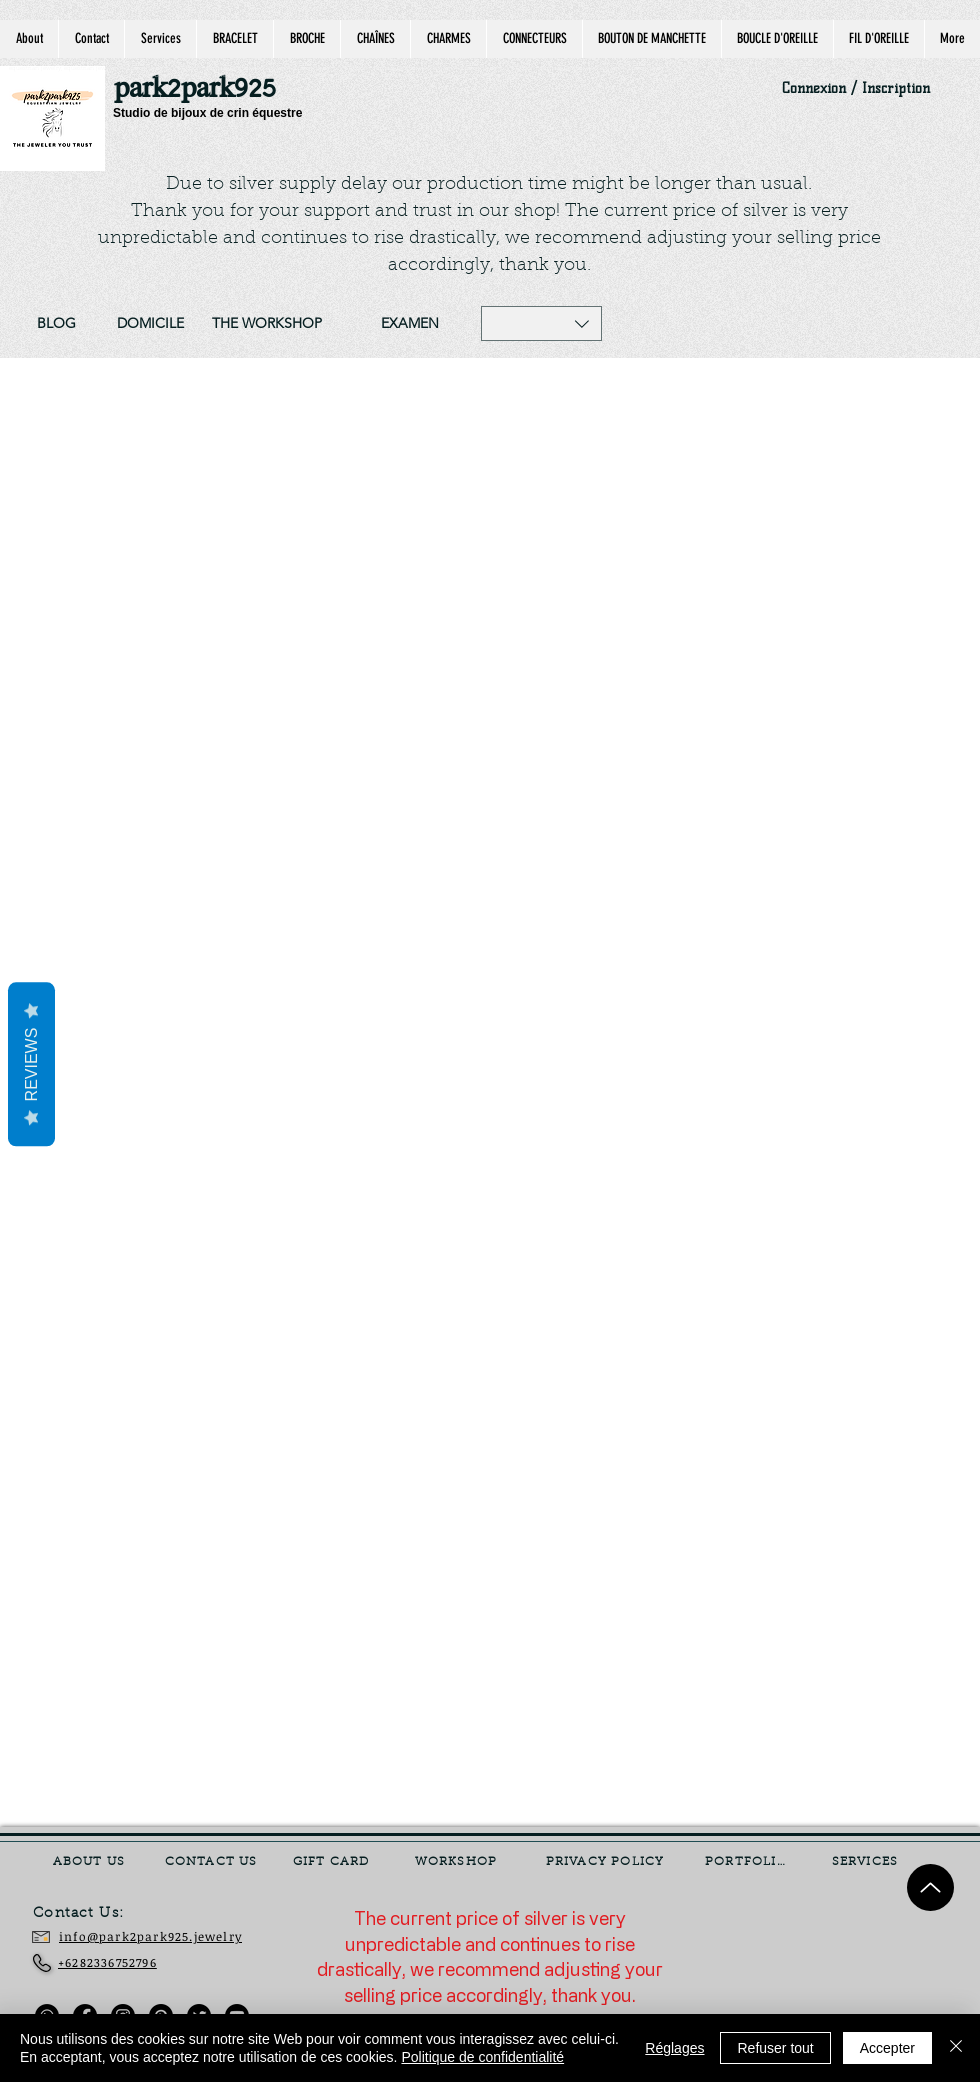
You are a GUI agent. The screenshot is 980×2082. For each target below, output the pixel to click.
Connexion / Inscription (856, 88)
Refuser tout (775, 2048)
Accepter (887, 2048)
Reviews (31, 1065)
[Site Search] (775, 324)
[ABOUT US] (91, 1862)
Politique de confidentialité (482, 2057)
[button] (541, 323)
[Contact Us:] (93, 1914)
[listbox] (541, 323)
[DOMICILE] (150, 324)
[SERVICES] (867, 1862)
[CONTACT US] (213, 1862)
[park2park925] (204, 89)
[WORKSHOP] (458, 1862)
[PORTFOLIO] (748, 1862)
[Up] (930, 1887)
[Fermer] (956, 2048)
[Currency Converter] (811, 1947)
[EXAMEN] (409, 324)
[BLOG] (56, 324)
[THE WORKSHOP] (267, 324)
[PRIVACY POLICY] (607, 1862)
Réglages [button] (674, 2048)
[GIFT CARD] (333, 1862)
